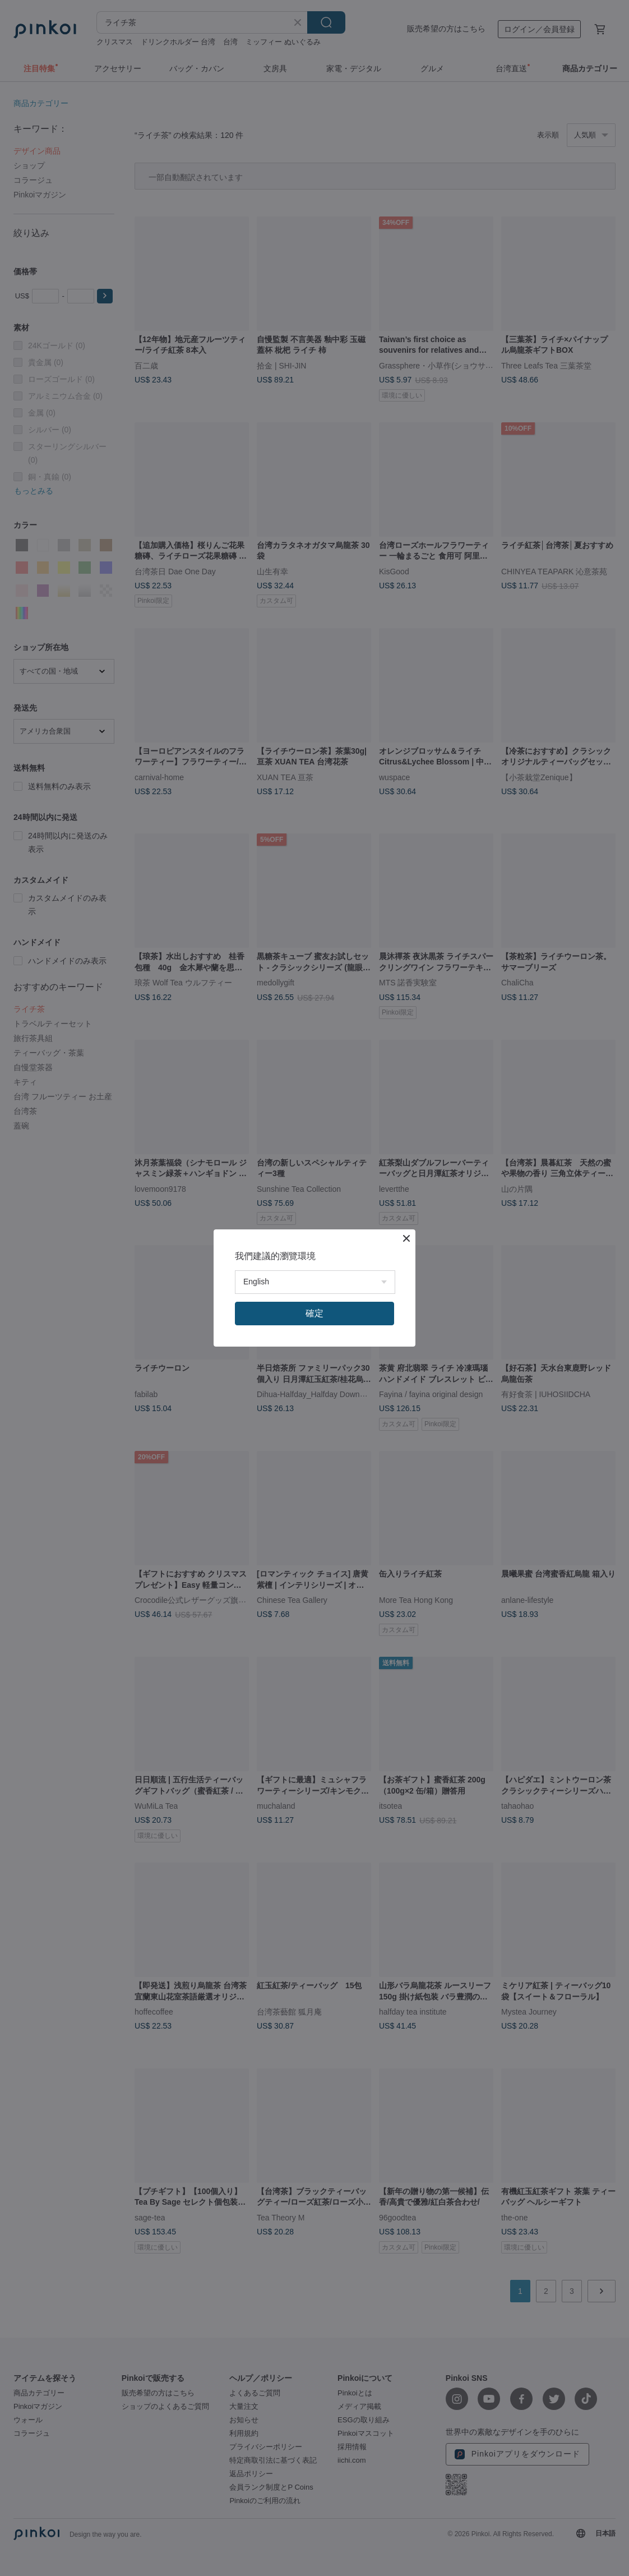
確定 (314, 1313)
